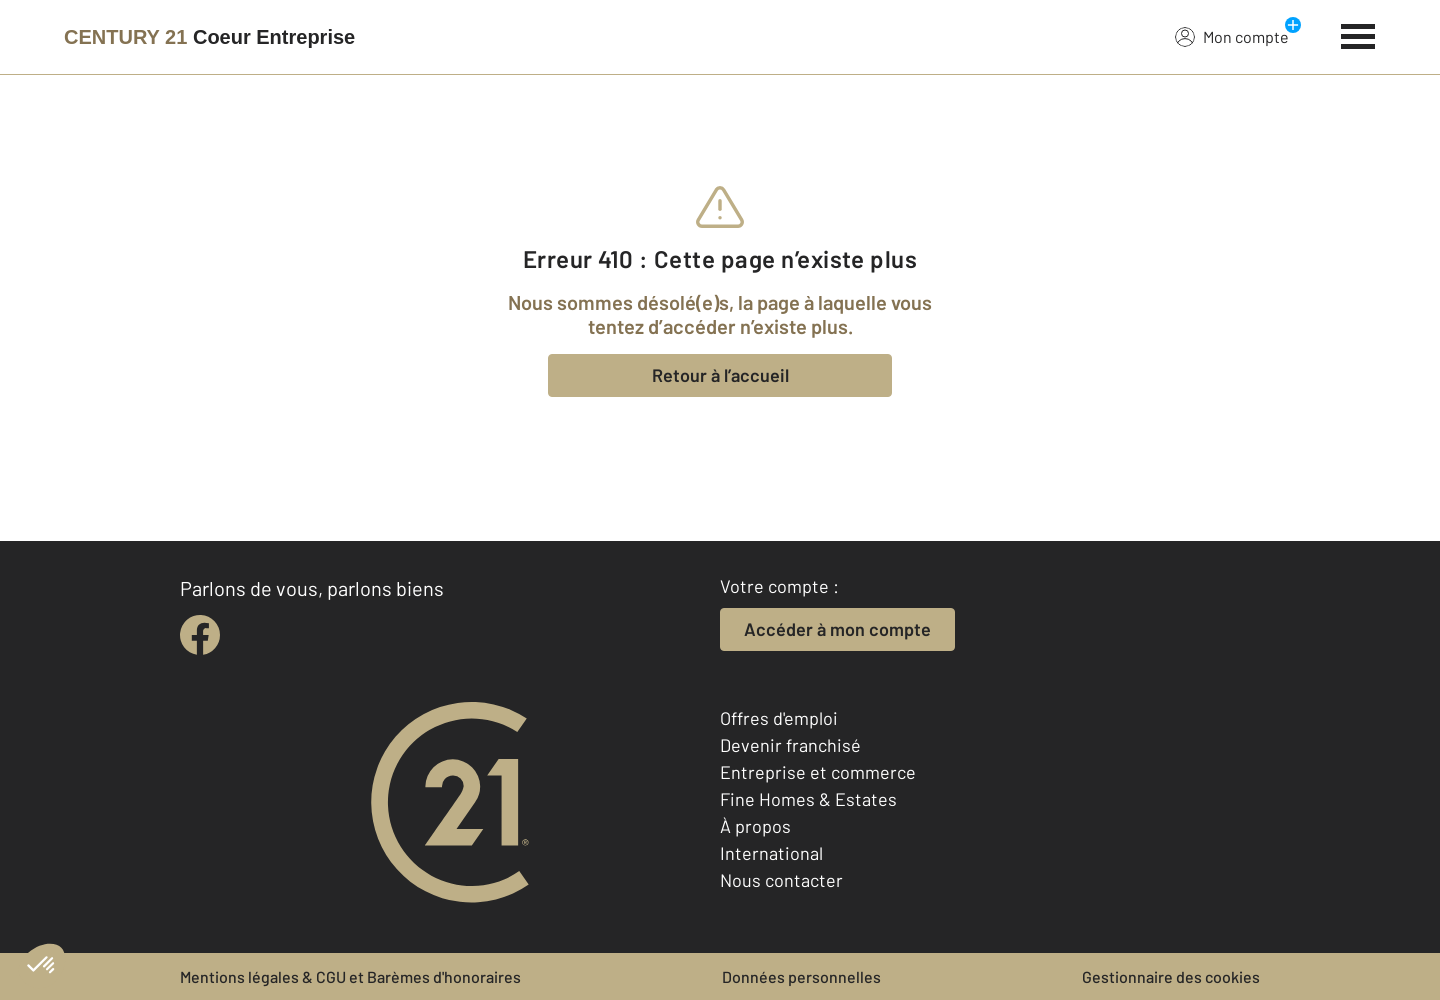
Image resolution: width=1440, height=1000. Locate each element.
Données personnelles (801, 976)
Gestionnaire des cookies (1171, 976)
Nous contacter (781, 880)
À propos (755, 826)
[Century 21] (209, 37)
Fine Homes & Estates (808, 799)
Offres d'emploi (779, 718)
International (771, 853)
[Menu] (1358, 34)
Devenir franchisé (790, 745)
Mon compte (1232, 36)
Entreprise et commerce (818, 772)
